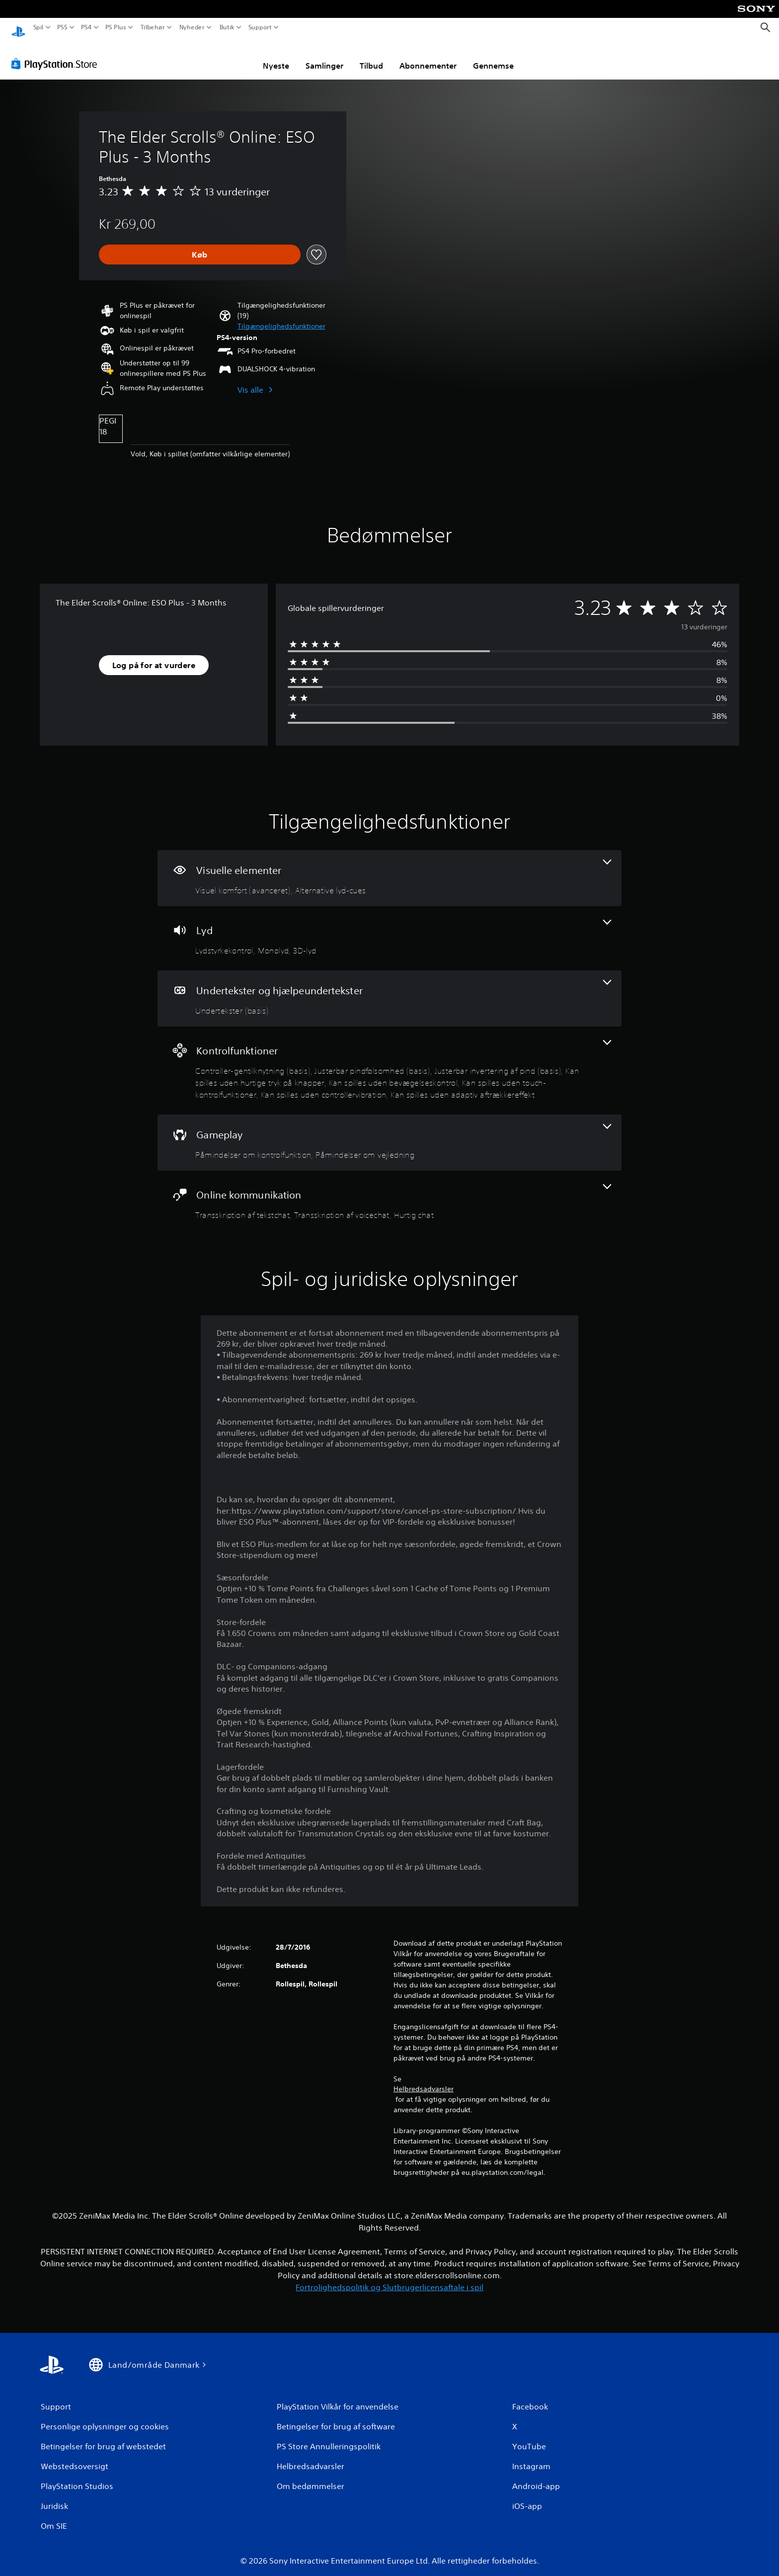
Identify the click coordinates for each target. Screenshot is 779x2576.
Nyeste (276, 56)
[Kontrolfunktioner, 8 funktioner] (389, 1061)
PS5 (62, 27)
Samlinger (324, 56)
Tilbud (371, 56)
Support (260, 27)
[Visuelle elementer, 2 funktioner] (389, 869)
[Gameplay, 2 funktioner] (389, 1133)
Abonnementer (428, 56)
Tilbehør (152, 27)
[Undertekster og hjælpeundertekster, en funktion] (389, 989)
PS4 (85, 27)
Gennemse (493, 56)
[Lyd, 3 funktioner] (389, 929)
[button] (281, 317)
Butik (226, 27)
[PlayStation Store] (57, 54)
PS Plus (115, 27)
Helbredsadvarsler (423, 2079)
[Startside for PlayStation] (18, 27)
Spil (38, 27)
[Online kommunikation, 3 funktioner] (389, 1193)
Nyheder (192, 27)
